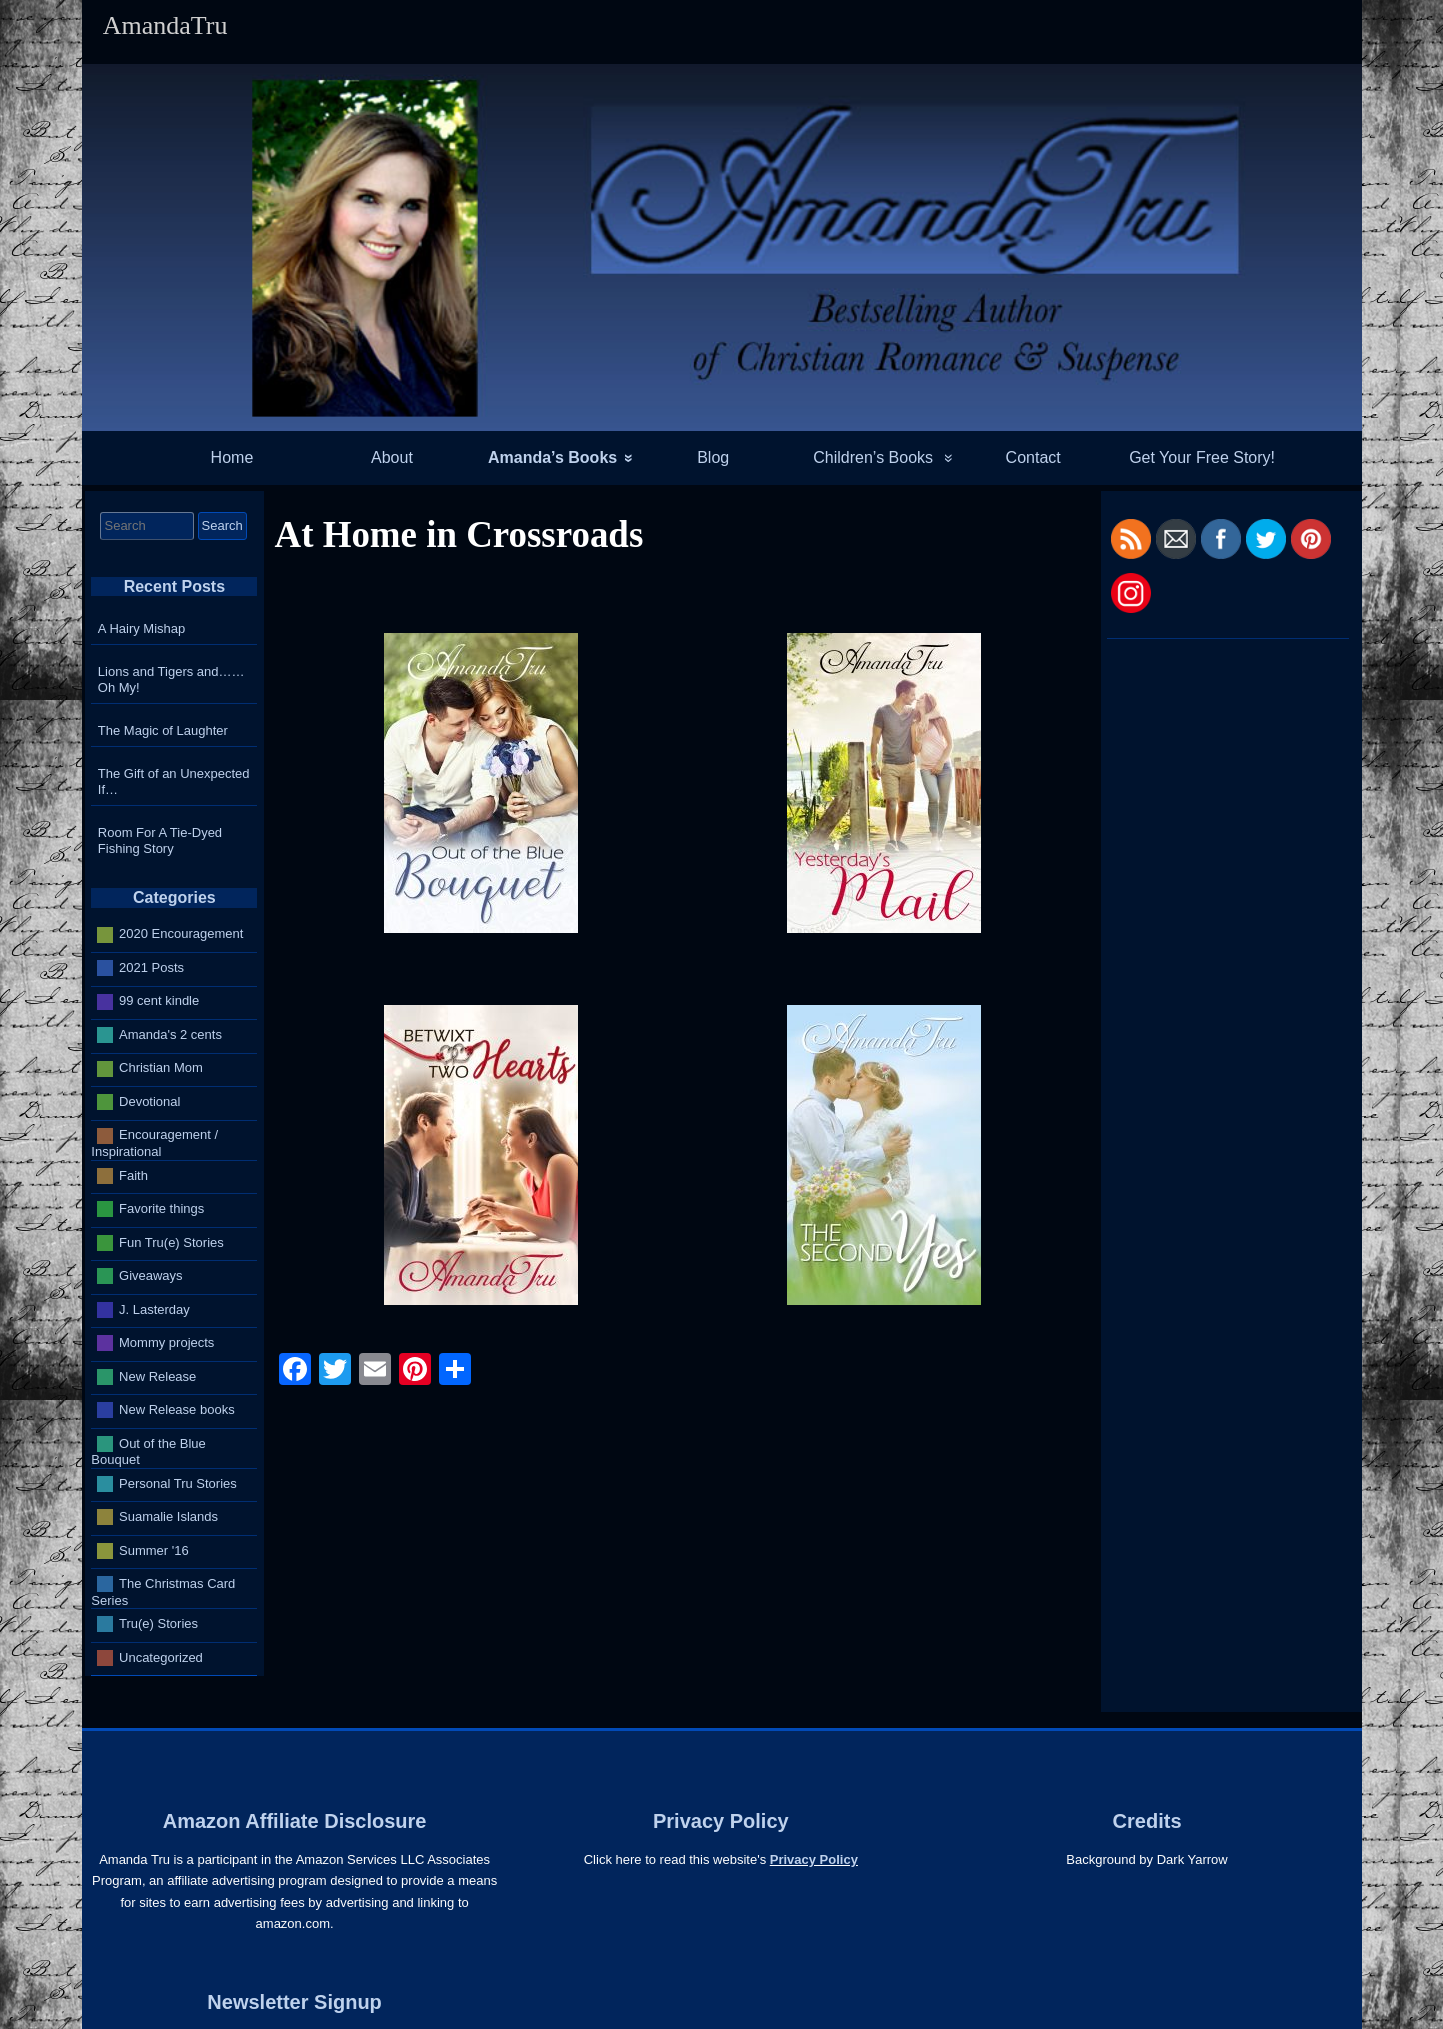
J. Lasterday (154, 1308)
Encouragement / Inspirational (154, 1143)
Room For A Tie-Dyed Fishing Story (160, 840)
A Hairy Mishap (141, 628)
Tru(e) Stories (158, 1623)
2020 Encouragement (181, 933)
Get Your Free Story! (1202, 457)
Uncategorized (161, 1656)
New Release (157, 1375)
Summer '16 (154, 1549)
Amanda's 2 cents (170, 1034)
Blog (713, 457)
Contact (1033, 457)
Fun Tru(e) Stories (171, 1241)
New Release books (177, 1409)
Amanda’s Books (552, 457)
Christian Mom (161, 1067)
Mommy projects (166, 1342)
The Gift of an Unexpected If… (174, 781)
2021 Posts (151, 967)
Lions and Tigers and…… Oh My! (171, 679)
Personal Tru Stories (178, 1482)
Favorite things (161, 1208)
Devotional (149, 1101)
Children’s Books (873, 457)
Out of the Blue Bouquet (148, 1451)
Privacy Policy (814, 1859)
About (392, 457)
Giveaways (151, 1275)
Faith (133, 1174)
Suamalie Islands (168, 1516)
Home (232, 457)
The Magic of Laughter (163, 730)
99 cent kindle (159, 1000)
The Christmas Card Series (163, 1592)
